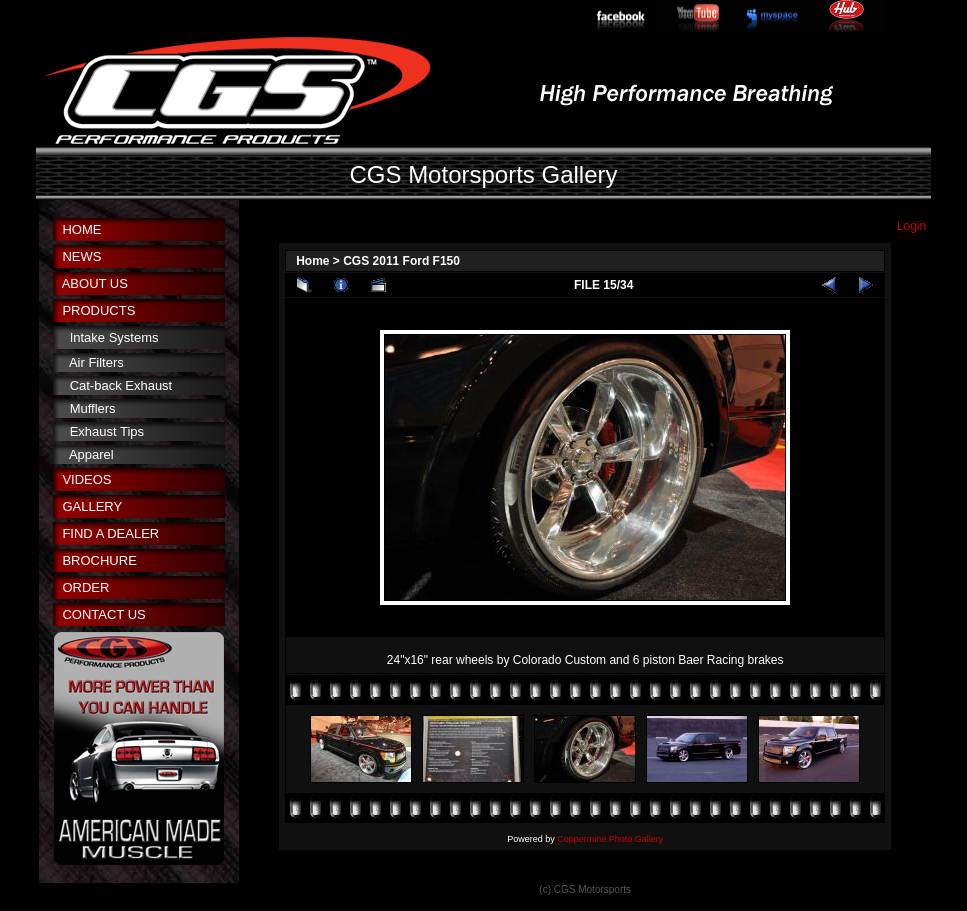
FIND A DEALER (110, 533)
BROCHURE (99, 560)
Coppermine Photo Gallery (610, 839)
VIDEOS (86, 479)
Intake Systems (114, 337)
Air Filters (96, 362)
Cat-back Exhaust (121, 385)
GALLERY (92, 506)
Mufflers (93, 408)
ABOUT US (95, 283)
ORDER (85, 587)
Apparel (91, 454)
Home (312, 261)
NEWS (81, 256)
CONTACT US (103, 614)
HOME (81, 229)
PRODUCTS (98, 310)
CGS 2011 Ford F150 (401, 261)
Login (911, 226)
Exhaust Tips (107, 431)
